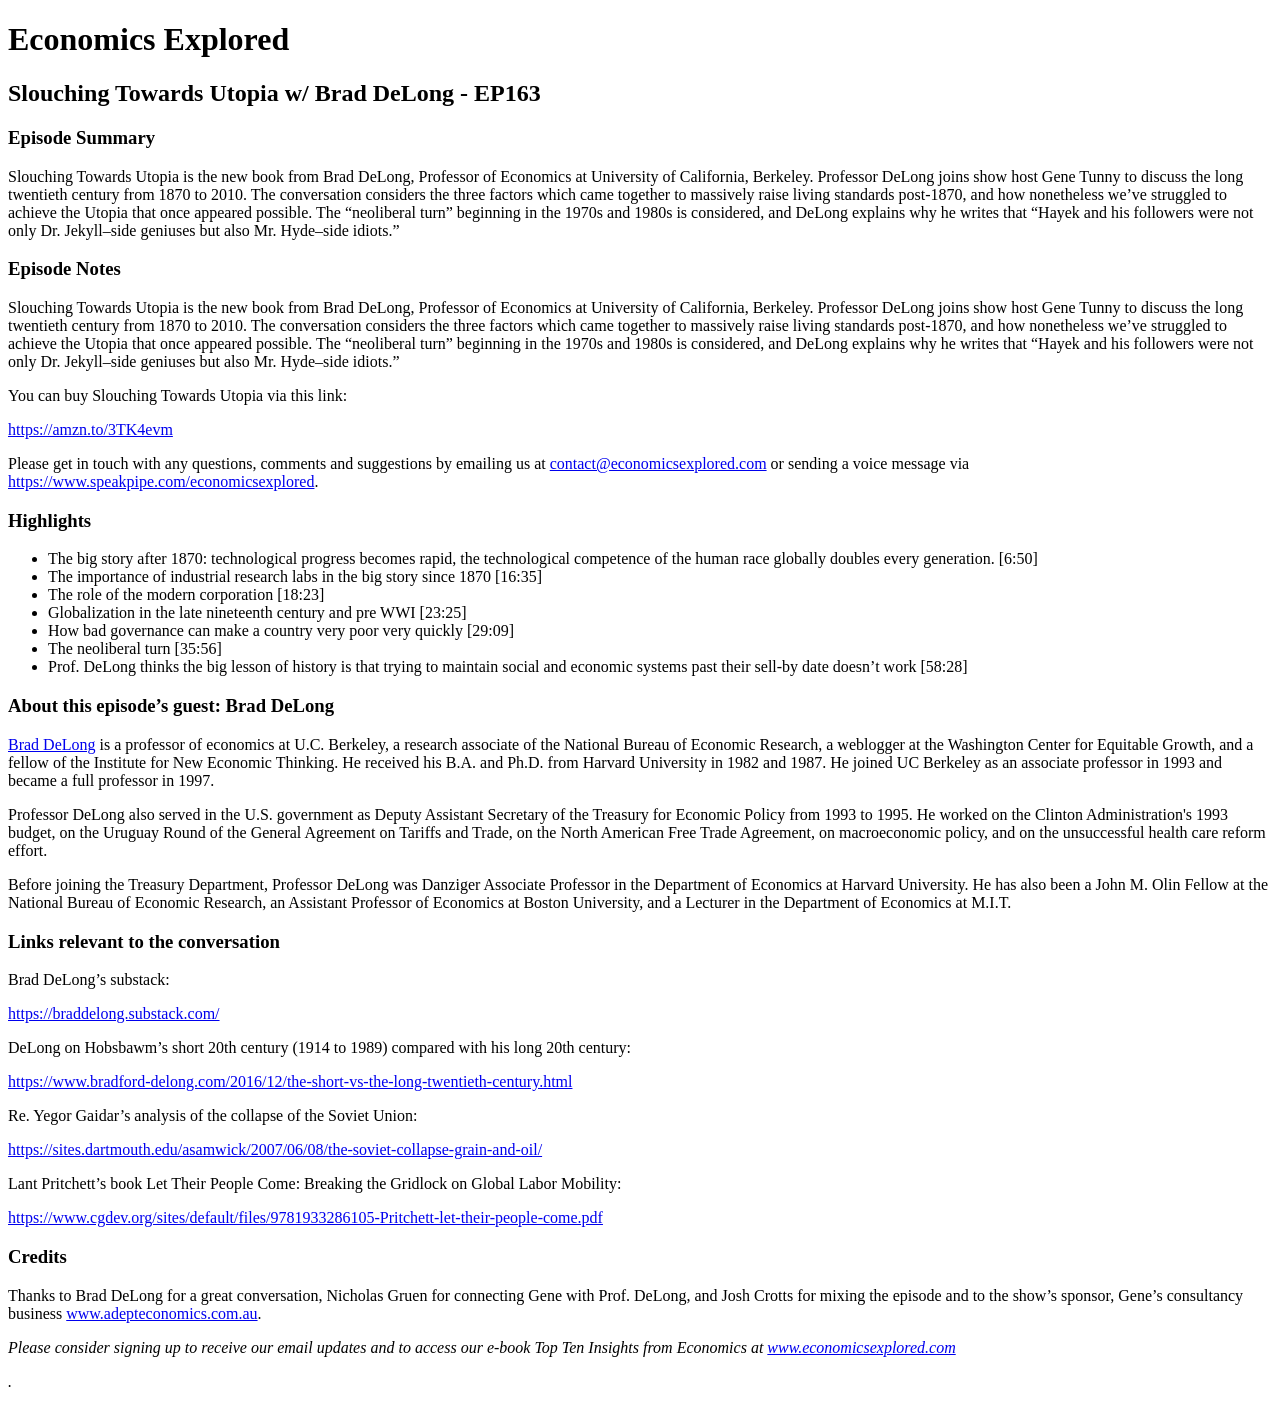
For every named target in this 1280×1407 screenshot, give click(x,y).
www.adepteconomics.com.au (161, 1313)
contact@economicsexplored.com (658, 463)
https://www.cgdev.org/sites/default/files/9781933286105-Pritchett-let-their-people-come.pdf (305, 1217)
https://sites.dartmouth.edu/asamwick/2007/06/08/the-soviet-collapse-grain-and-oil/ (275, 1149)
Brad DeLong (52, 744)
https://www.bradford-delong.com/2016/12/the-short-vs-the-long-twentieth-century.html (290, 1081)
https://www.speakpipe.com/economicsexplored (161, 481)
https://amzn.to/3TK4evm (90, 429)
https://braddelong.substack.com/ (114, 1013)
